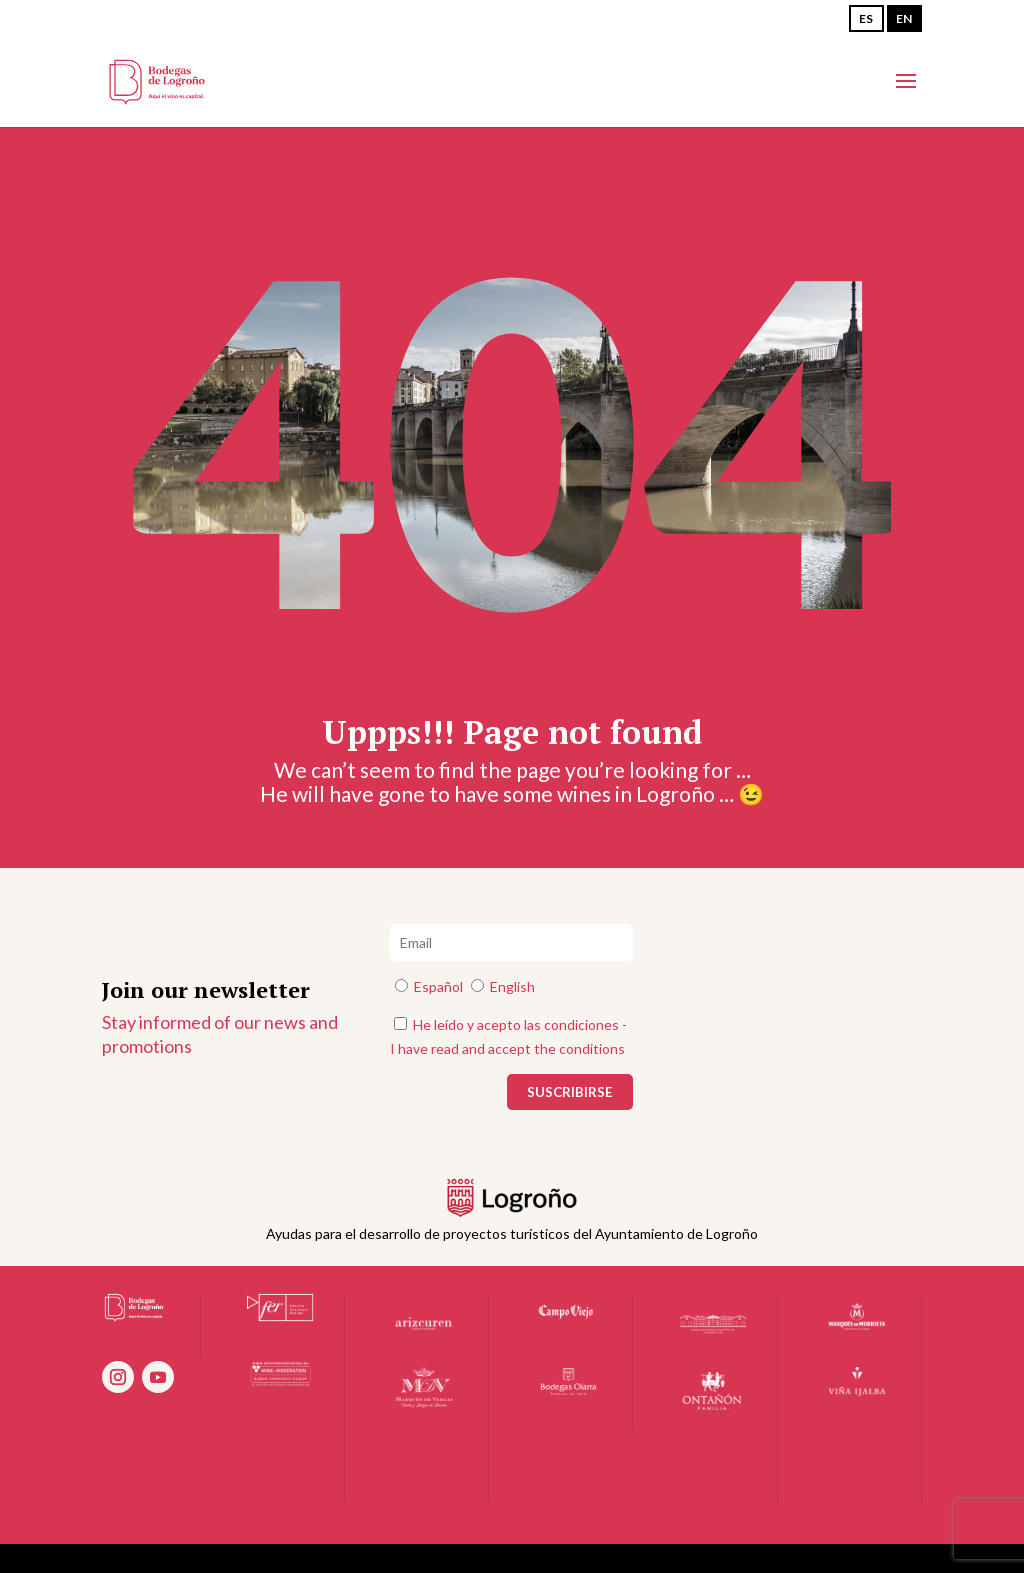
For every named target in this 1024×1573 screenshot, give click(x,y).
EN (904, 18)
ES (866, 18)
